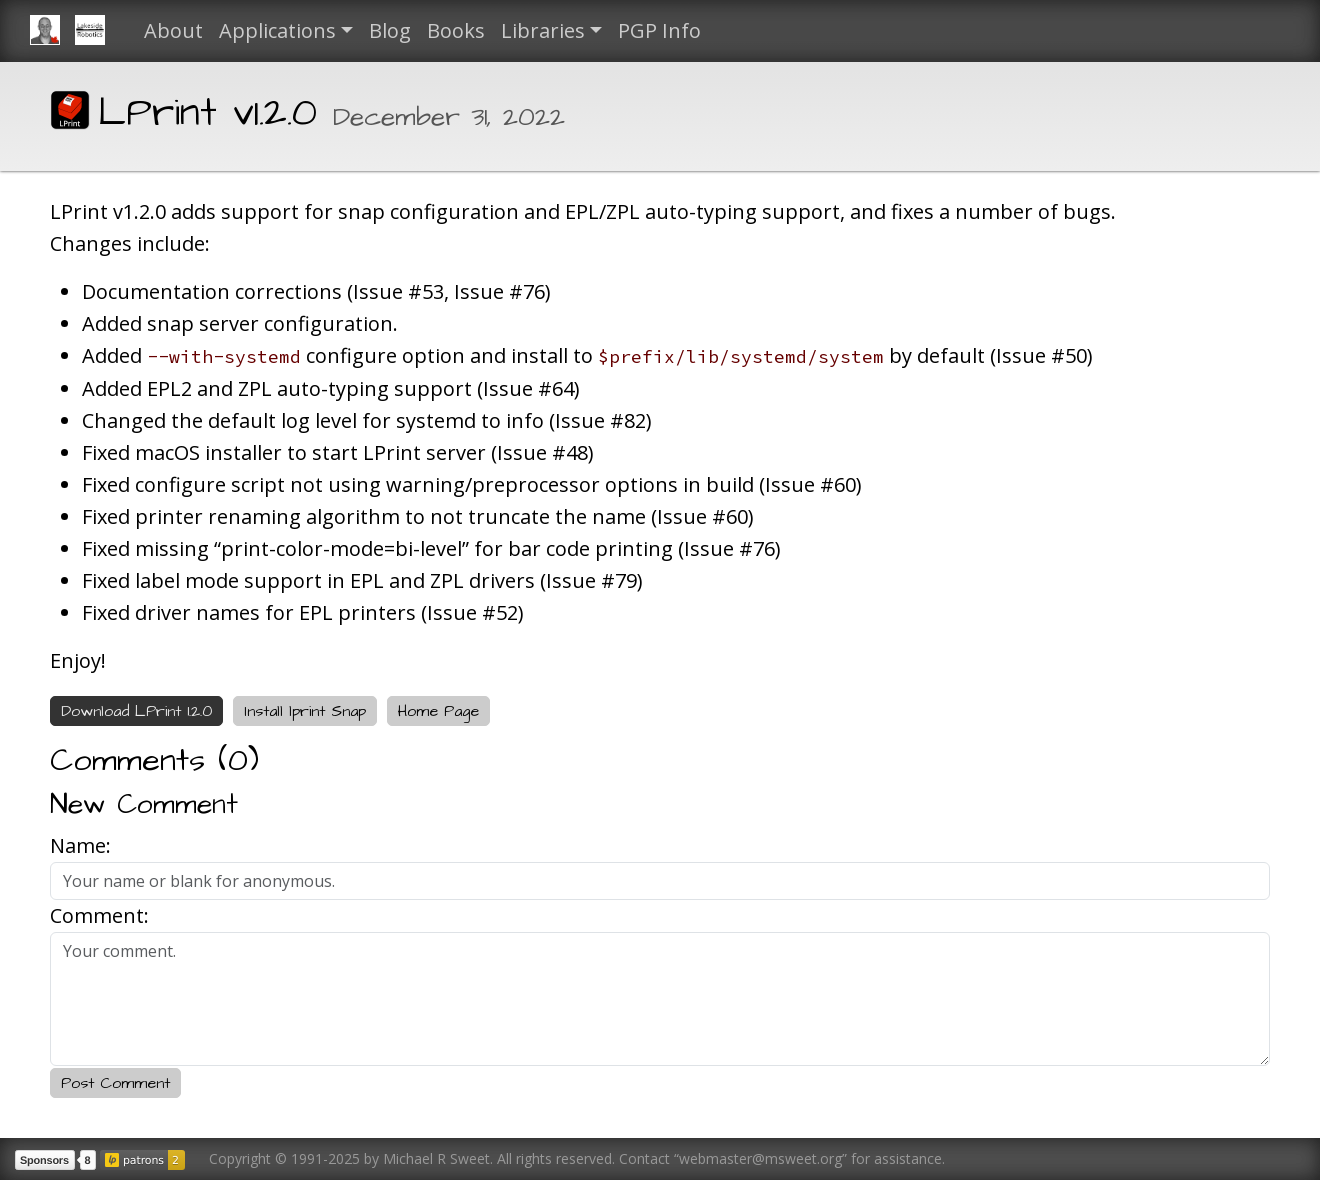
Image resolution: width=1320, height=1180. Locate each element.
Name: (80, 845)
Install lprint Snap (305, 711)
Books (456, 30)
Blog (390, 30)
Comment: (99, 915)
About (173, 30)
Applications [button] (277, 30)
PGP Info (659, 30)
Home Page (438, 711)
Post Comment (115, 1083)
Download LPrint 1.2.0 (136, 711)
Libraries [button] (543, 30)
